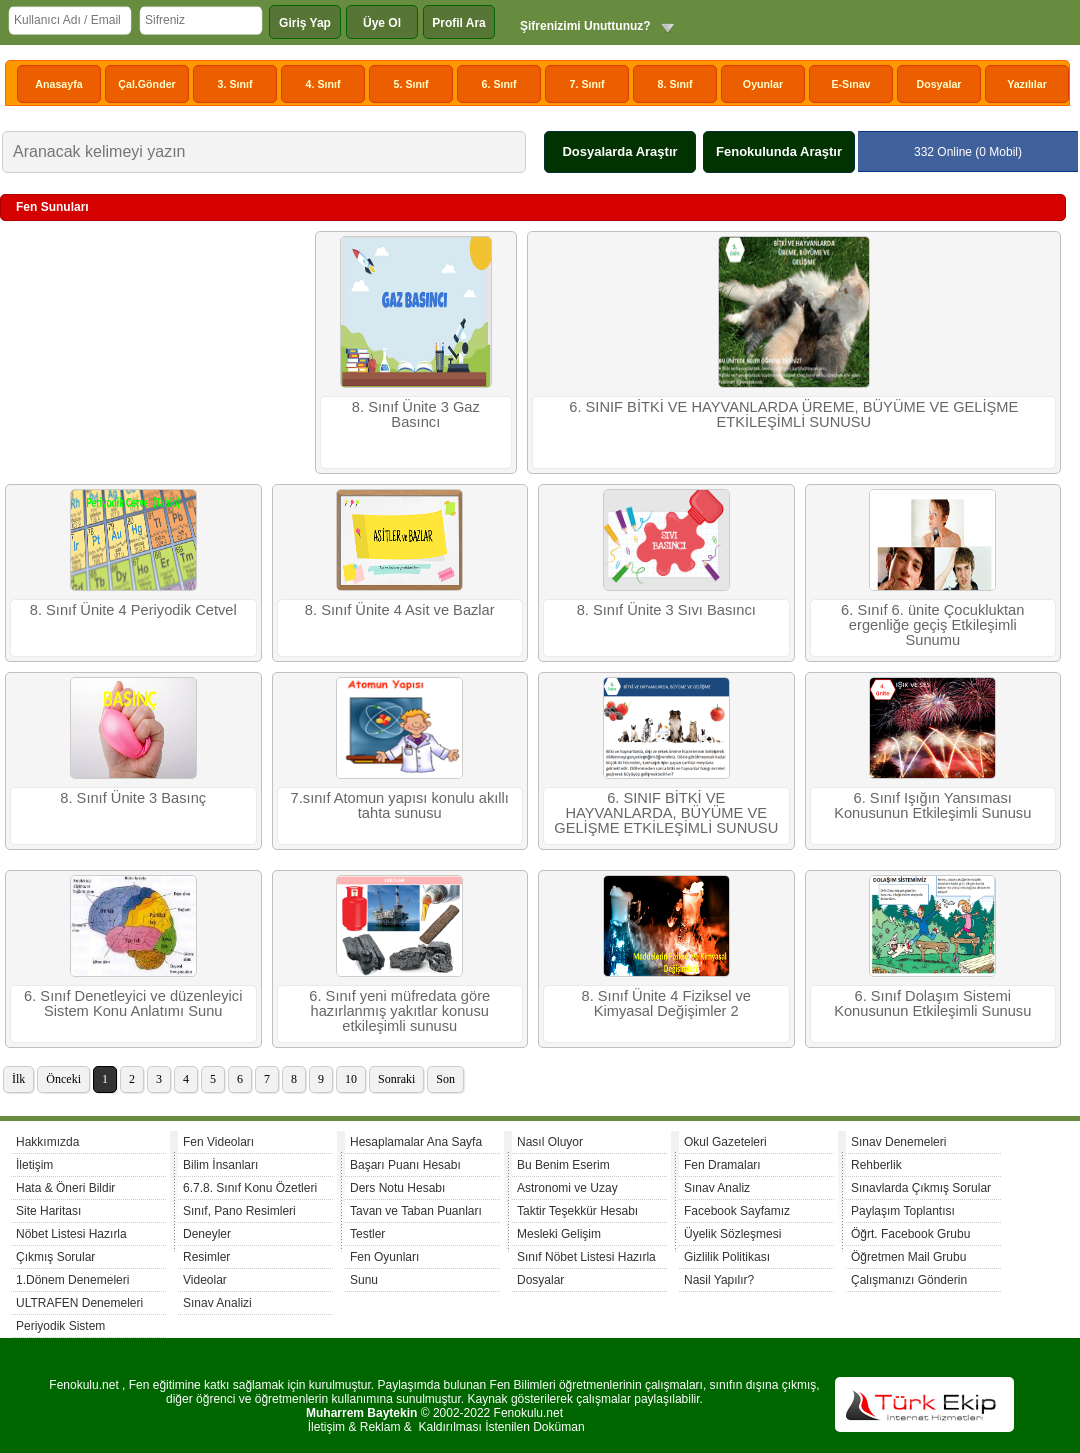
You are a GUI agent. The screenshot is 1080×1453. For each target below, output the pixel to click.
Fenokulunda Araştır (779, 151)
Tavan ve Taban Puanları (416, 1211)
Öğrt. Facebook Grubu (910, 1234)
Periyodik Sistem (60, 1326)
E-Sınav (850, 84)
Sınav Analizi (217, 1303)
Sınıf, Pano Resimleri (239, 1211)
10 (351, 1079)
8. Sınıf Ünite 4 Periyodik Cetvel (133, 610)
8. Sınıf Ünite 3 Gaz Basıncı (416, 414)
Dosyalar (938, 84)
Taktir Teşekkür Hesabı (577, 1211)
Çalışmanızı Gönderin (909, 1280)
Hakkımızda (47, 1142)
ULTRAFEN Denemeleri (79, 1303)
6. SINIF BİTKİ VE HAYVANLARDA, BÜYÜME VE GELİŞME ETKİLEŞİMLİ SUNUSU (666, 813)
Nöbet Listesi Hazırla (71, 1234)
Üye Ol (382, 23)
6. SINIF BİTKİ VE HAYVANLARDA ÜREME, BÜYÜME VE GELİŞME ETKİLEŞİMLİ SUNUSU (793, 414)
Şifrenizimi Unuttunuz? (585, 26)
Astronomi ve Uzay (567, 1188)
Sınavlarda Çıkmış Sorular (921, 1188)
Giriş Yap (305, 23)
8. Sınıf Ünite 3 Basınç (133, 798)
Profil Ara (459, 23)
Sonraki (396, 1079)
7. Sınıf (587, 84)
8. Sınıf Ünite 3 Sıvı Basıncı (666, 610)
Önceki (63, 1079)
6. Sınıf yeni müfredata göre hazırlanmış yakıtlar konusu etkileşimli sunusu (399, 1011)
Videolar (205, 1280)
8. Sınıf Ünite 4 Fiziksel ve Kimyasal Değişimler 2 (666, 1003)
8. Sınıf (675, 84)
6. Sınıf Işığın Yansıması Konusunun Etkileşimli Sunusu (932, 805)
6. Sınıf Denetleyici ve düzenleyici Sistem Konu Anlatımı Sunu (133, 1003)
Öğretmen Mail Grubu (908, 1257)
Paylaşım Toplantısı (903, 1211)
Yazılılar (1027, 84)
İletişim (34, 1165)
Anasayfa (58, 84)
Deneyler (207, 1234)
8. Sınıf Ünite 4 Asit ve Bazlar (400, 610)
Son (445, 1079)
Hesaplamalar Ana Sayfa (416, 1142)
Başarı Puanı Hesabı (405, 1165)
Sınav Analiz (717, 1188)
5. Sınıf (411, 84)
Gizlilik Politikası (727, 1257)
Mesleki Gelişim (559, 1234)
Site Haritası (48, 1211)
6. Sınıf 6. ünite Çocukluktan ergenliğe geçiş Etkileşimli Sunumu (932, 625)
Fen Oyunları (384, 1257)
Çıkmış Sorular (55, 1257)
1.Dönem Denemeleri (72, 1280)
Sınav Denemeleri (898, 1142)
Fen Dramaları (722, 1165)
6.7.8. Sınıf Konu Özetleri (250, 1188)
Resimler (206, 1257)
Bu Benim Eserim (563, 1165)
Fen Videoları (218, 1142)
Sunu (364, 1280)
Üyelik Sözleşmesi (732, 1234)
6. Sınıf (499, 84)
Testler (367, 1234)
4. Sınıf (323, 84)
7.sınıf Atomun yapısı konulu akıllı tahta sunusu (400, 805)
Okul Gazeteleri (725, 1142)
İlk (18, 1079)
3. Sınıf (235, 84)
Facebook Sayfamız (737, 1211)
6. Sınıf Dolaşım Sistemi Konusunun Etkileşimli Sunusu (932, 1003)
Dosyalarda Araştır (619, 151)
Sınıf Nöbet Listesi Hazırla (586, 1257)
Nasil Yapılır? (719, 1280)
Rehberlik (876, 1165)
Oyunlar (763, 84)
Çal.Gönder (146, 84)
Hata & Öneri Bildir (65, 1188)
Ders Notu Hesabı (397, 1188)
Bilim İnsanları (220, 1165)
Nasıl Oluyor (550, 1142)
